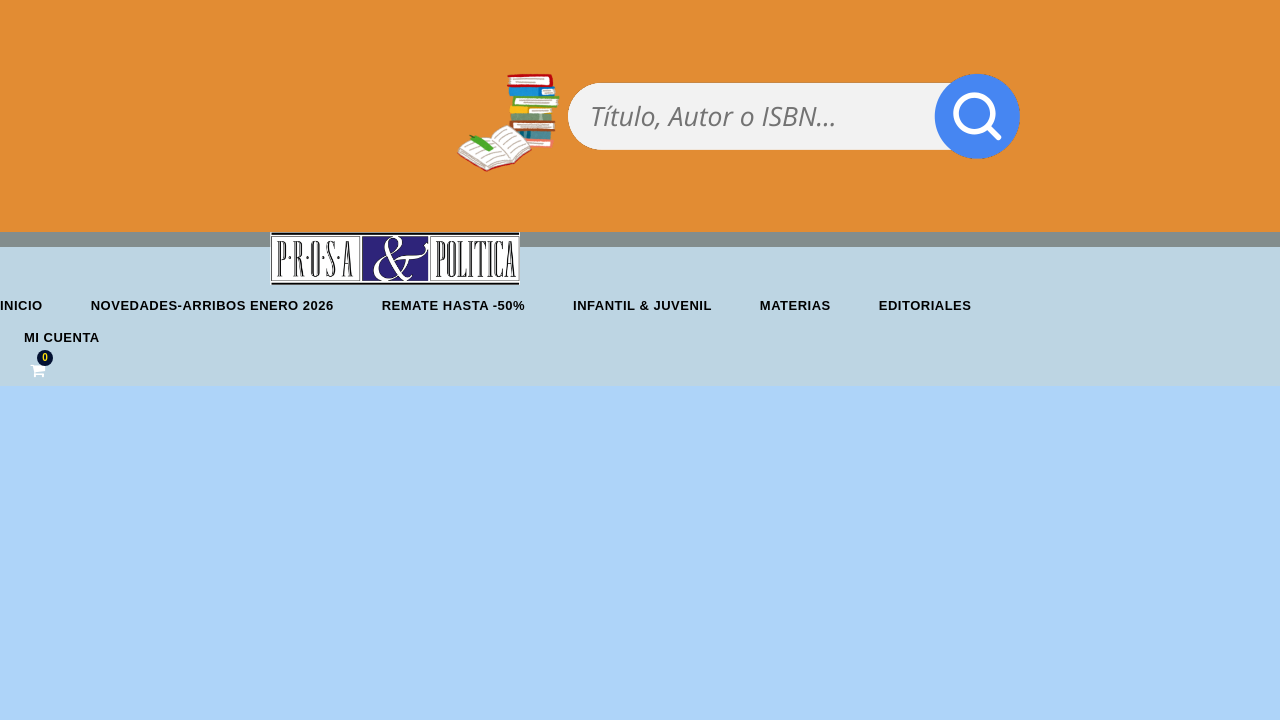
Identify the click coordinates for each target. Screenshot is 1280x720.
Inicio (21, 305)
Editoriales (925, 305)
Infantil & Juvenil (642, 305)
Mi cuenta (62, 337)
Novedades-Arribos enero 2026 (212, 305)
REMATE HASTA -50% (453, 305)
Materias (795, 305)
